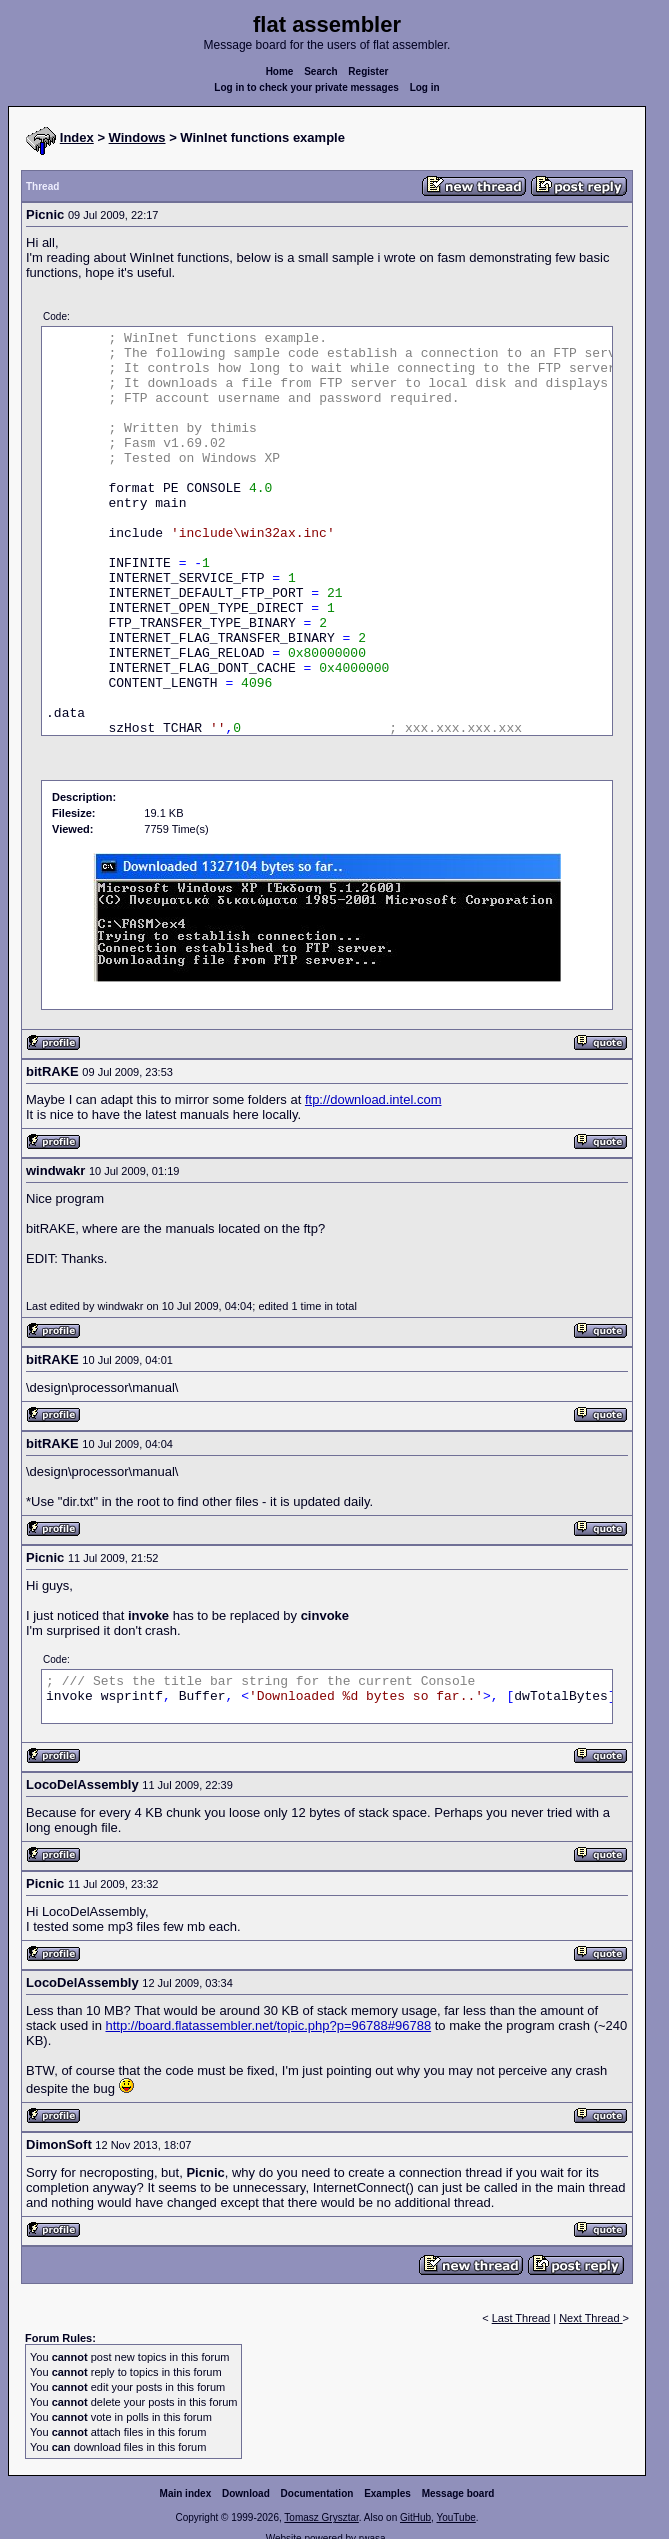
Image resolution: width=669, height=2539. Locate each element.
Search (320, 71)
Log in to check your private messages (306, 87)
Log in (425, 87)
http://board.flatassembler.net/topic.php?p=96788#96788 (269, 2025)
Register (368, 71)
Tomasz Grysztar (321, 2517)
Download (246, 2493)
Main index (186, 2493)
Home (280, 71)
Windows (137, 137)
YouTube (455, 2517)
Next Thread (590, 2318)
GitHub (415, 2517)
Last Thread (521, 2318)
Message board (458, 2493)
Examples (387, 2493)
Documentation (317, 2493)
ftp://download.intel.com (373, 1099)
